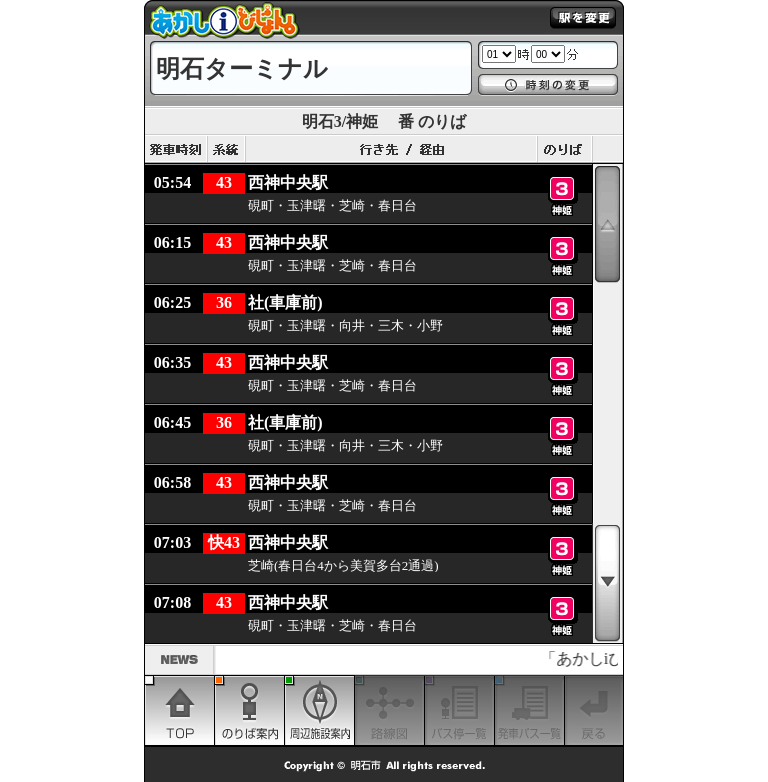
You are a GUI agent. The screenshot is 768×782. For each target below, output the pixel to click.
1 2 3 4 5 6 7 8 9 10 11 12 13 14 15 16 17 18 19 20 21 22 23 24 (499, 54)
